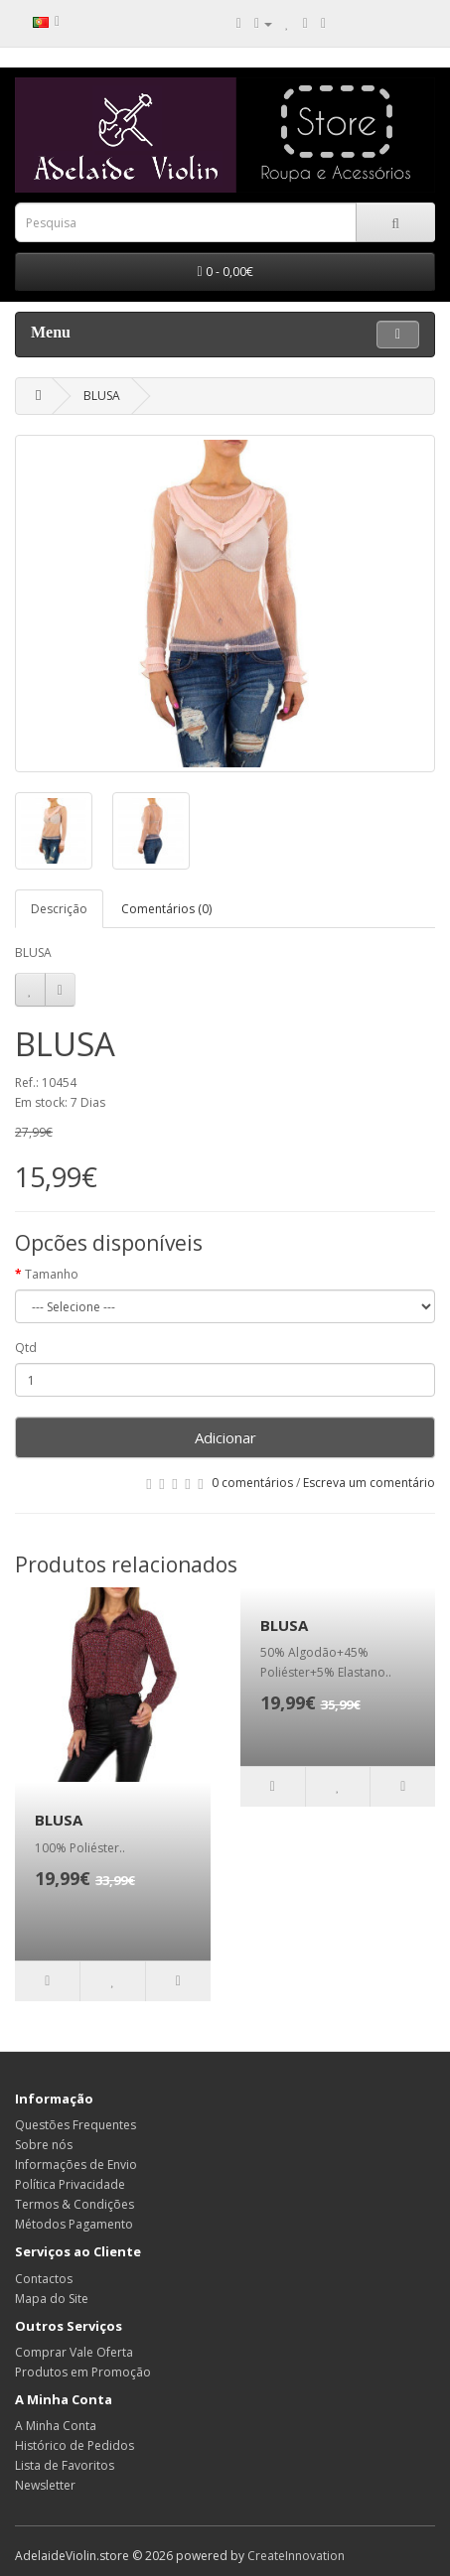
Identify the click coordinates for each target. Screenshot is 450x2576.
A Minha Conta (55, 2425)
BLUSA (101, 395)
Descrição (59, 908)
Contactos (44, 2278)
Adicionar (225, 1437)
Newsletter (45, 2485)
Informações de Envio (76, 2164)
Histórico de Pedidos (74, 2445)
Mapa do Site (51, 2298)
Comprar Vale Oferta (74, 2352)
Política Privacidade (70, 2184)
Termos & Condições (74, 2204)
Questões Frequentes (75, 2124)
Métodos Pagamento (74, 2224)
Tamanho (51, 1274)
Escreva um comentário (369, 1482)
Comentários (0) (166, 908)
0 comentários (252, 1482)
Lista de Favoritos (64, 2465)
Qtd (26, 1347)
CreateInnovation (296, 2555)
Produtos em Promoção (83, 2372)
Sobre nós (44, 2144)
